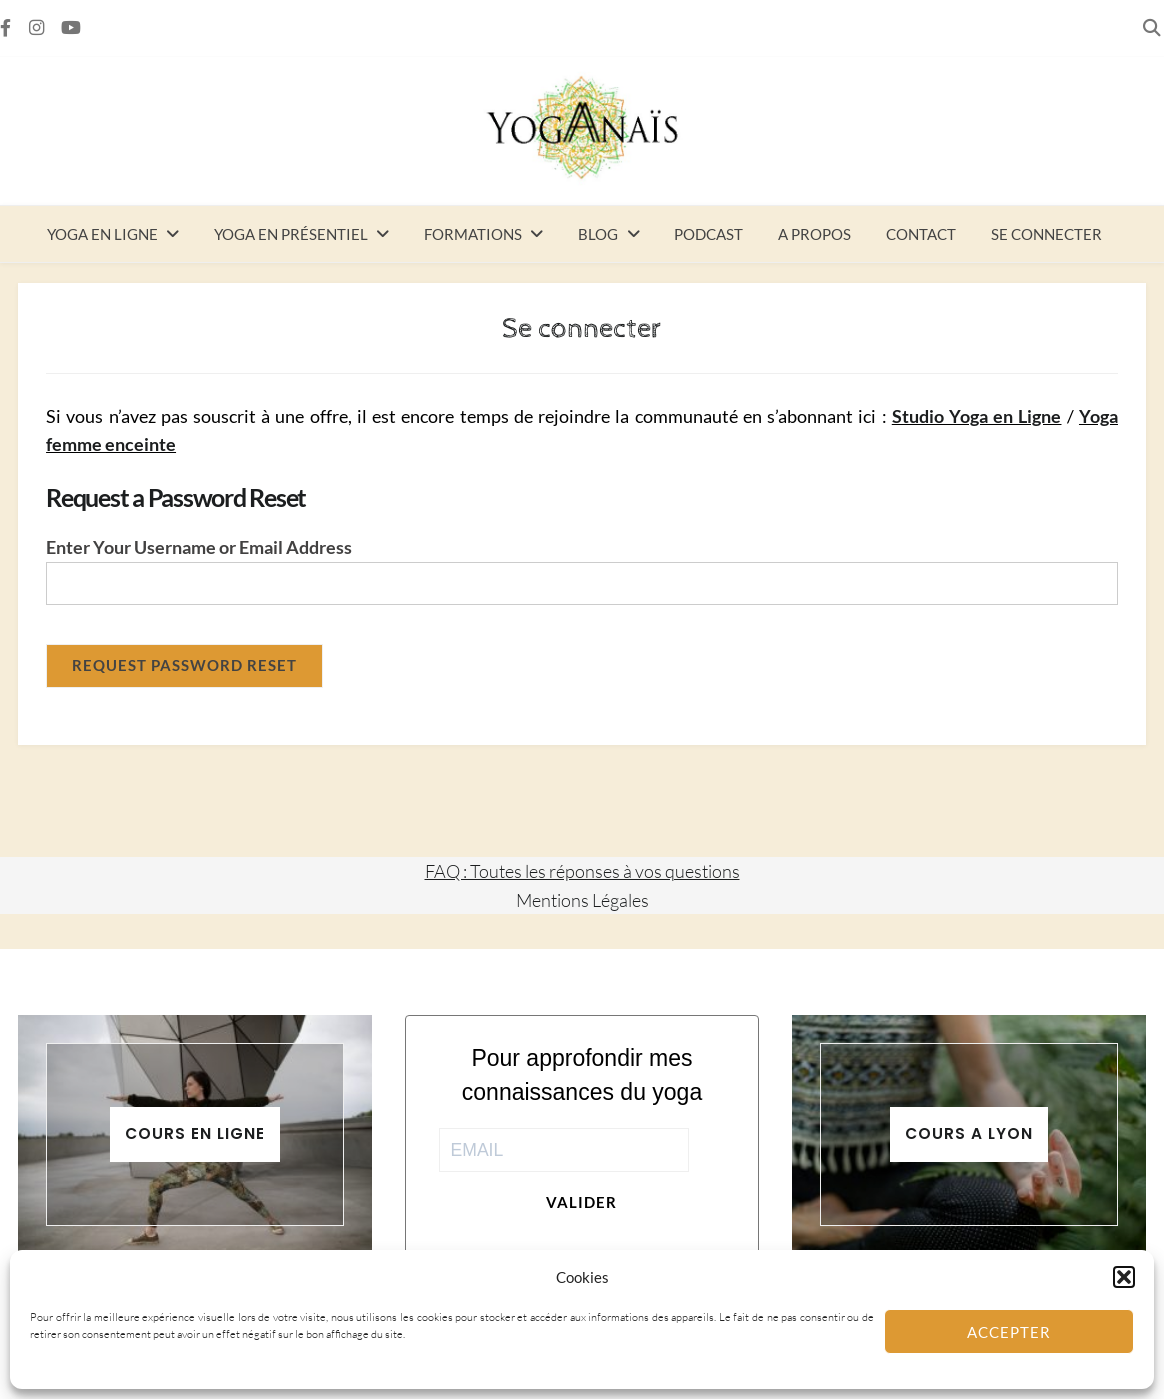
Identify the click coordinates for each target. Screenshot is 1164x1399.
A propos (814, 234)
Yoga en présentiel (291, 234)
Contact (921, 234)
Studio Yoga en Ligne (977, 416)
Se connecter (1046, 234)
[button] (1124, 1277)
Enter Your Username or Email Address (199, 547)
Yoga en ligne (102, 234)
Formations (473, 234)
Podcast (708, 234)
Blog (598, 234)
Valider (581, 1202)
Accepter (1009, 1332)
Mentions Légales (582, 900)
